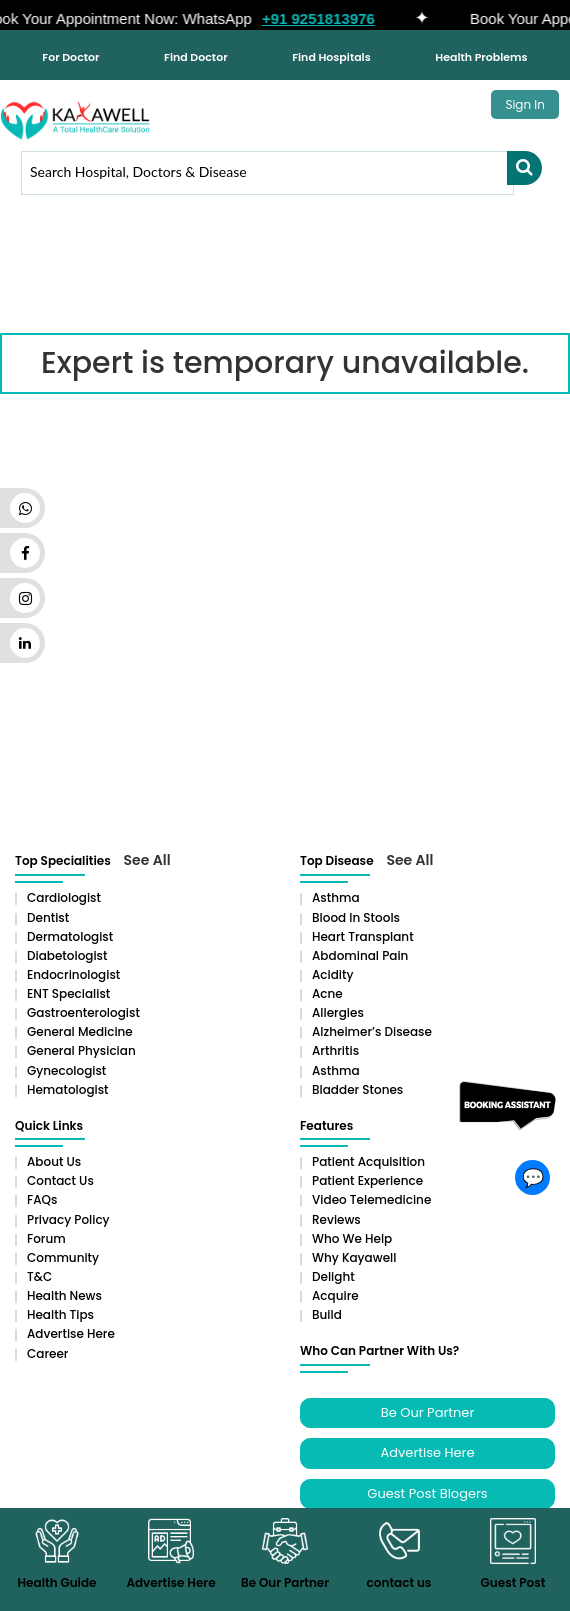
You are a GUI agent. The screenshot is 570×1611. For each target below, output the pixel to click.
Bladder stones (357, 1089)
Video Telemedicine (371, 1199)
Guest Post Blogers (427, 1493)
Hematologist (68, 1089)
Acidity (332, 974)
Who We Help (352, 1238)
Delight (333, 1276)
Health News (64, 1295)
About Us (54, 1161)
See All (147, 860)
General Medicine (80, 1031)
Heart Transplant (363, 936)
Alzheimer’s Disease (372, 1031)
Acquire (335, 1295)
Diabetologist (67, 955)
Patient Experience (367, 1180)
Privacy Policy (68, 1219)
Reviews (336, 1219)
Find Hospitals (331, 57)
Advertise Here (71, 1333)
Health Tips (60, 1314)
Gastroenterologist (83, 1012)
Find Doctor (196, 57)
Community (63, 1257)
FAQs (42, 1199)
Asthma (336, 897)
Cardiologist (64, 897)
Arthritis (335, 1050)
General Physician (81, 1050)
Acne (327, 993)
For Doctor (70, 57)
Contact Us (60, 1180)
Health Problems (481, 57)
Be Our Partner (427, 1412)
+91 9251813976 (322, 18)
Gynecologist (66, 1070)
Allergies (338, 1012)
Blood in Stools (356, 917)
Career (47, 1353)
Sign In (525, 104)
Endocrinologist (73, 974)
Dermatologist (70, 936)
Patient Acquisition (368, 1161)
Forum (46, 1238)
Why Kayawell (354, 1257)
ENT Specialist (68, 993)
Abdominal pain (360, 955)
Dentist (48, 917)
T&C (39, 1276)
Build (327, 1314)
